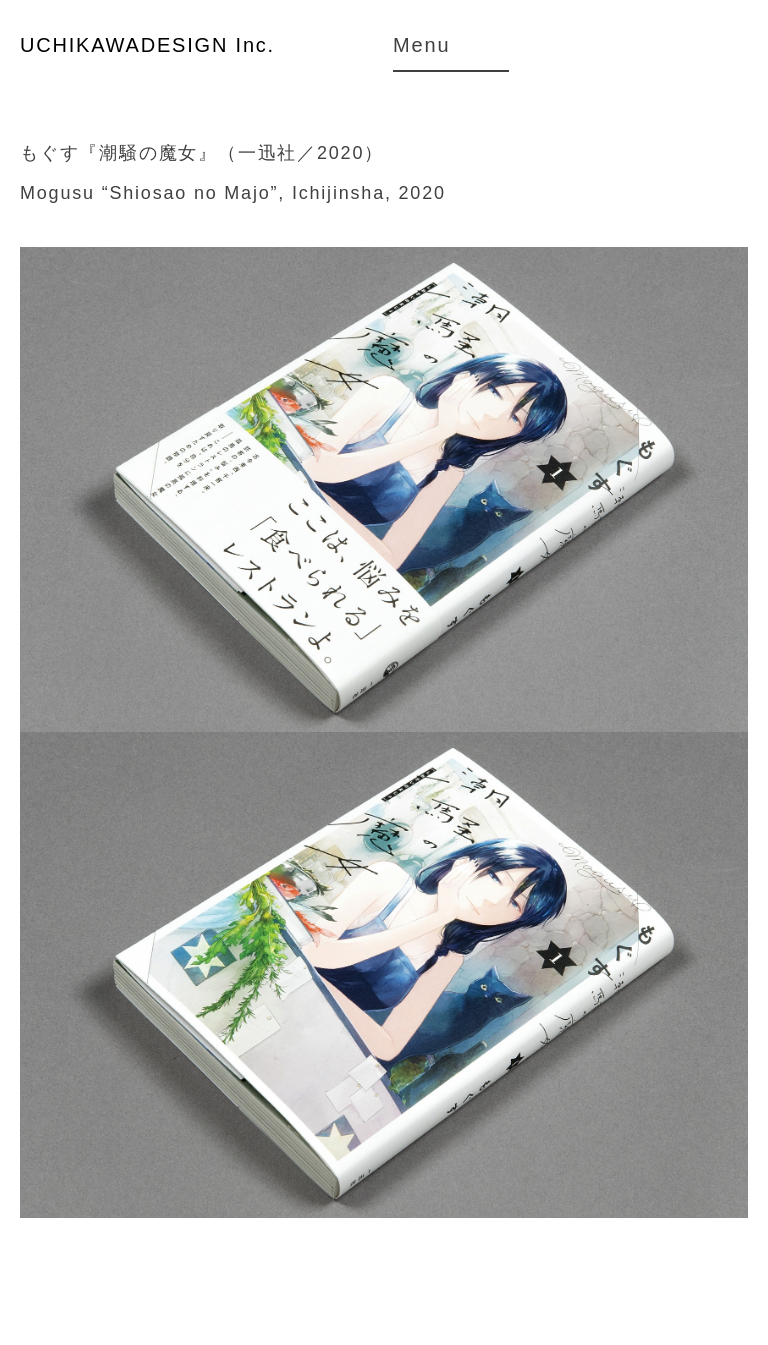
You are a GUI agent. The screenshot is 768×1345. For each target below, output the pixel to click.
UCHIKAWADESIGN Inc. (147, 45)
